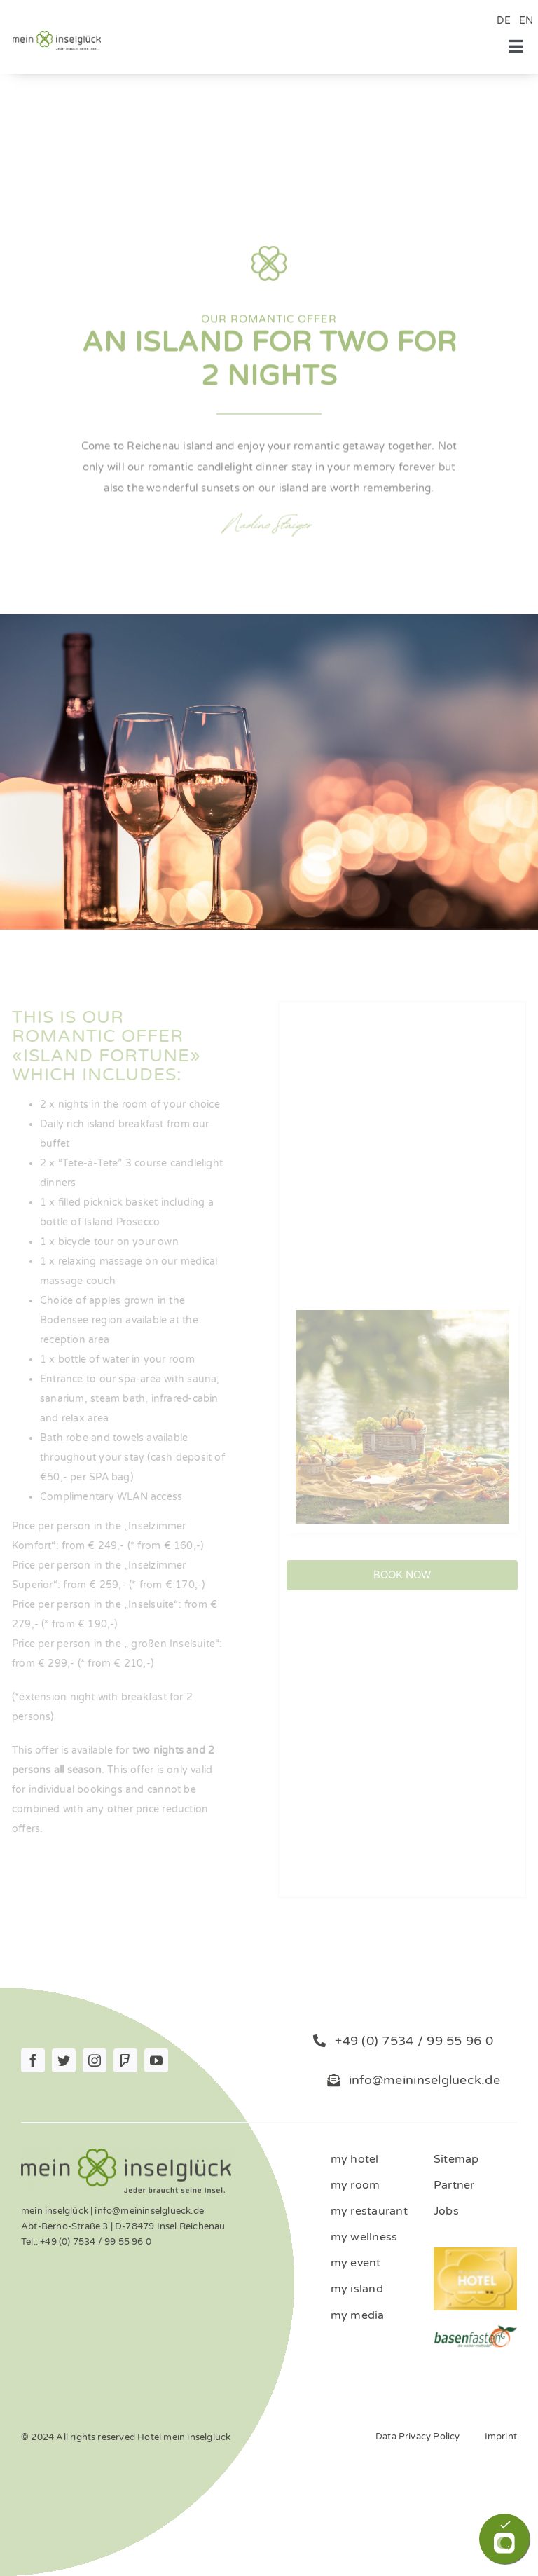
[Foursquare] (125, 2060)
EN (526, 21)
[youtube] (156, 2060)
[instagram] (94, 2060)
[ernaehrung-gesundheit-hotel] (475, 2329)
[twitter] (64, 2060)
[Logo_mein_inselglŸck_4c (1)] (57, 35)
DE (504, 21)
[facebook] (33, 2060)
